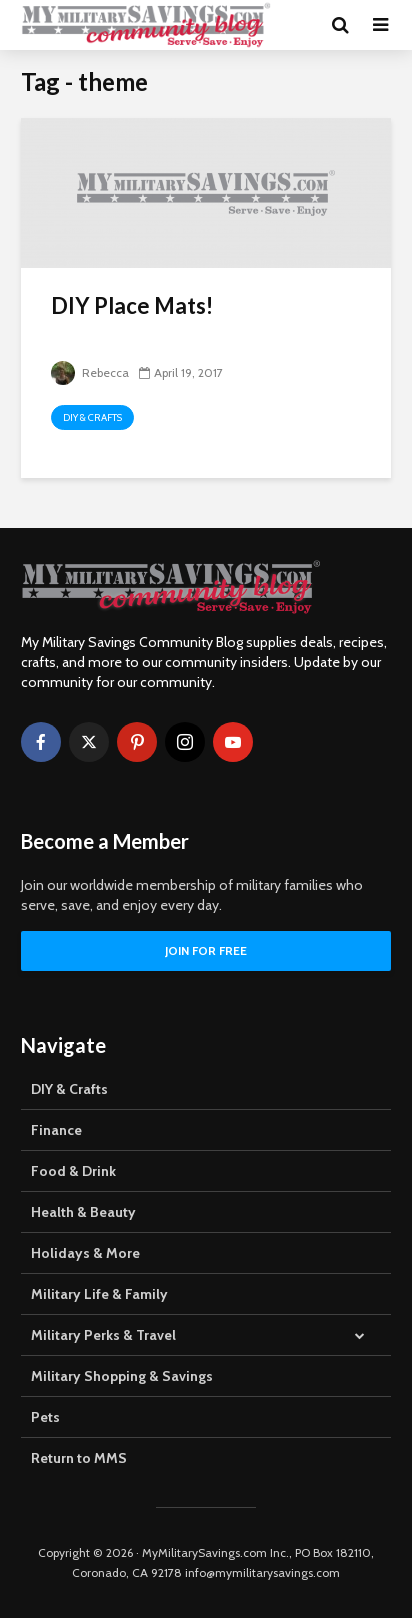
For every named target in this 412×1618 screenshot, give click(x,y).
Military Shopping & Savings (122, 1376)
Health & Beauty (83, 1212)
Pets (45, 1417)
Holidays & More (85, 1253)
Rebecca (90, 372)
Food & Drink (73, 1171)
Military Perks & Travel (103, 1335)
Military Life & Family (99, 1294)
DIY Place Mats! (132, 305)
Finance (56, 1130)
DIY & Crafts (92, 417)
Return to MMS (79, 1458)
